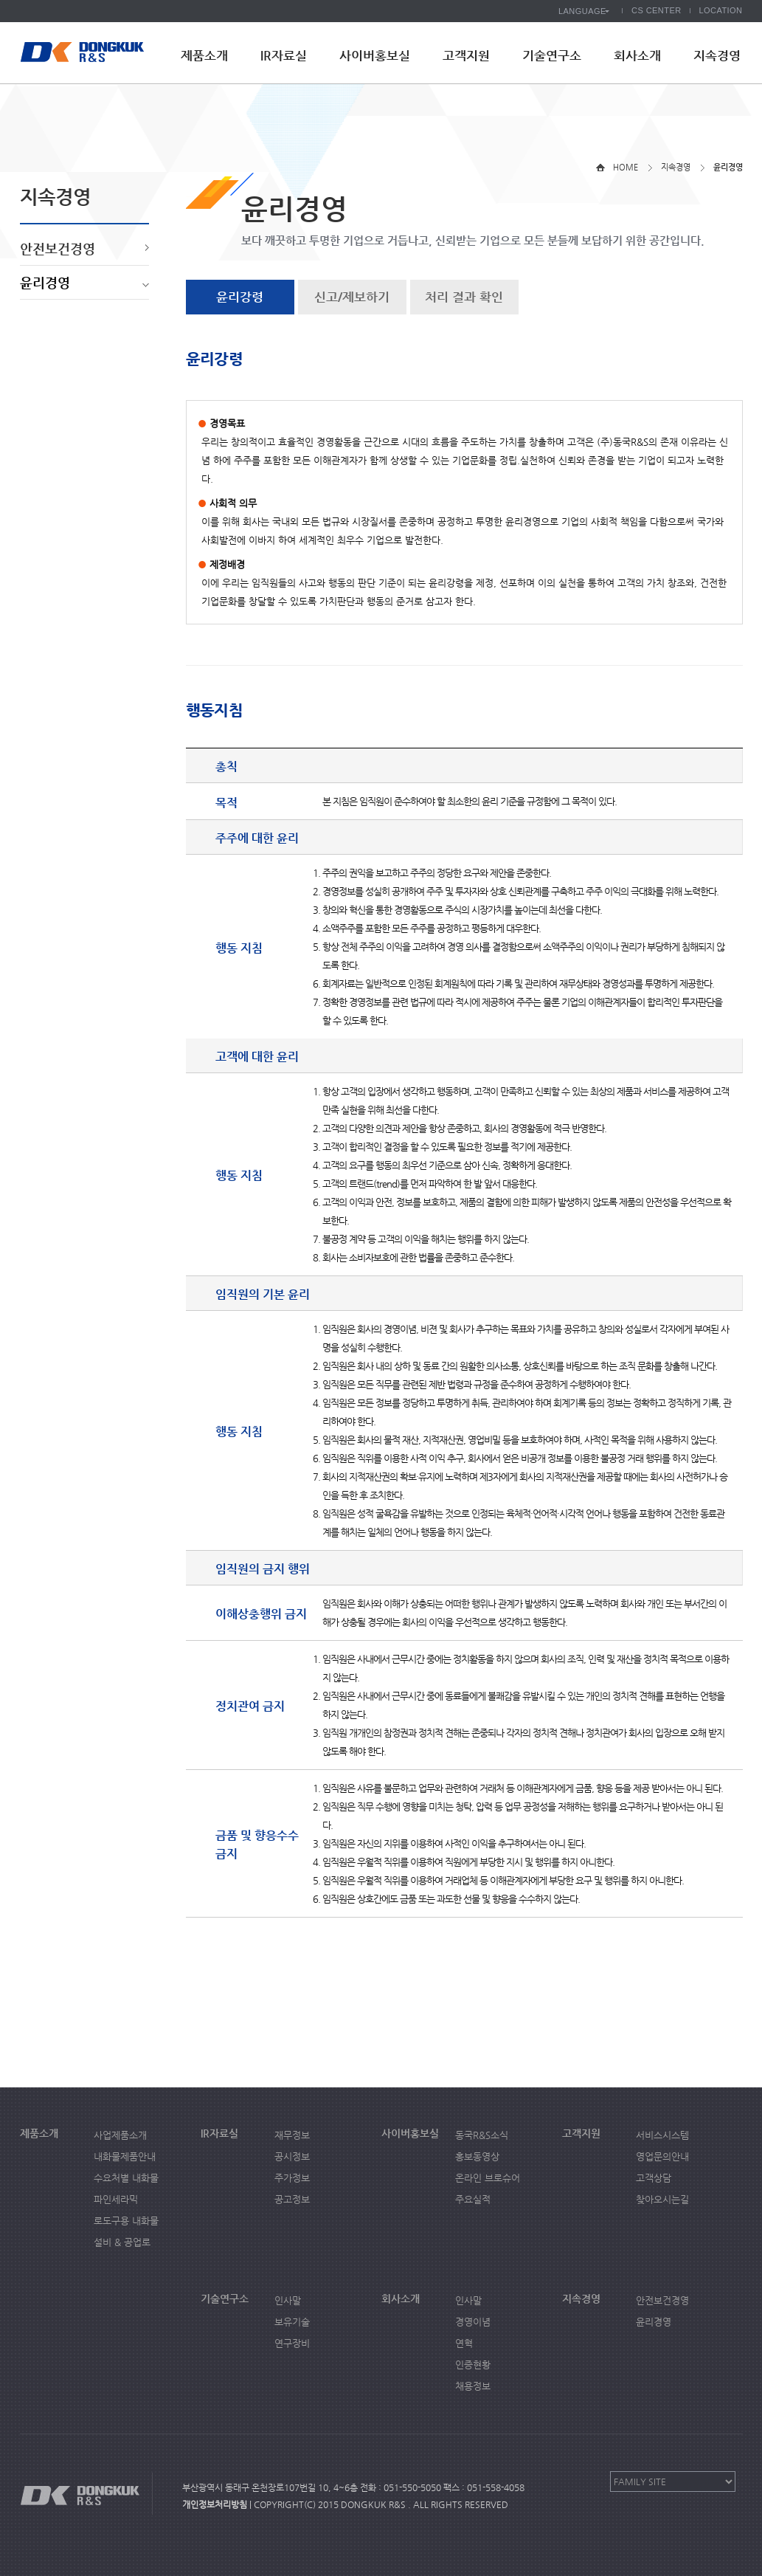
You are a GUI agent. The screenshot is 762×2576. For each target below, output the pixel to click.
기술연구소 (551, 55)
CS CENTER (656, 10)
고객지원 (466, 55)
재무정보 (292, 2135)
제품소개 (204, 55)
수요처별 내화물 (126, 2177)
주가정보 (292, 2177)
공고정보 (292, 2199)
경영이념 (473, 2321)
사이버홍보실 (374, 55)
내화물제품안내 (125, 2156)
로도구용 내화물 (126, 2220)
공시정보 (292, 2156)
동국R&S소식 (481, 2135)
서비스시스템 (662, 2135)
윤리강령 (239, 296)
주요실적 (473, 2199)
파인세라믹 (116, 2199)
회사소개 (637, 55)
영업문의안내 (662, 2156)
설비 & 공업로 (122, 2242)
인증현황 (473, 2364)
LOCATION (721, 10)
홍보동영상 (477, 2156)
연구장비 (292, 2343)
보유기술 (292, 2321)
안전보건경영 (57, 248)
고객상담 (653, 2177)
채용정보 (473, 2385)
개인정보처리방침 (214, 2504)
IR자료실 (283, 55)
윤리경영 (45, 282)
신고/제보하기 (351, 296)
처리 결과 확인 (464, 296)
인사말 (287, 2300)
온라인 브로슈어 (487, 2177)
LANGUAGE (582, 11)
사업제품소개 (120, 2135)
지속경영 (717, 55)
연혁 (464, 2343)
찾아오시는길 (662, 2199)
